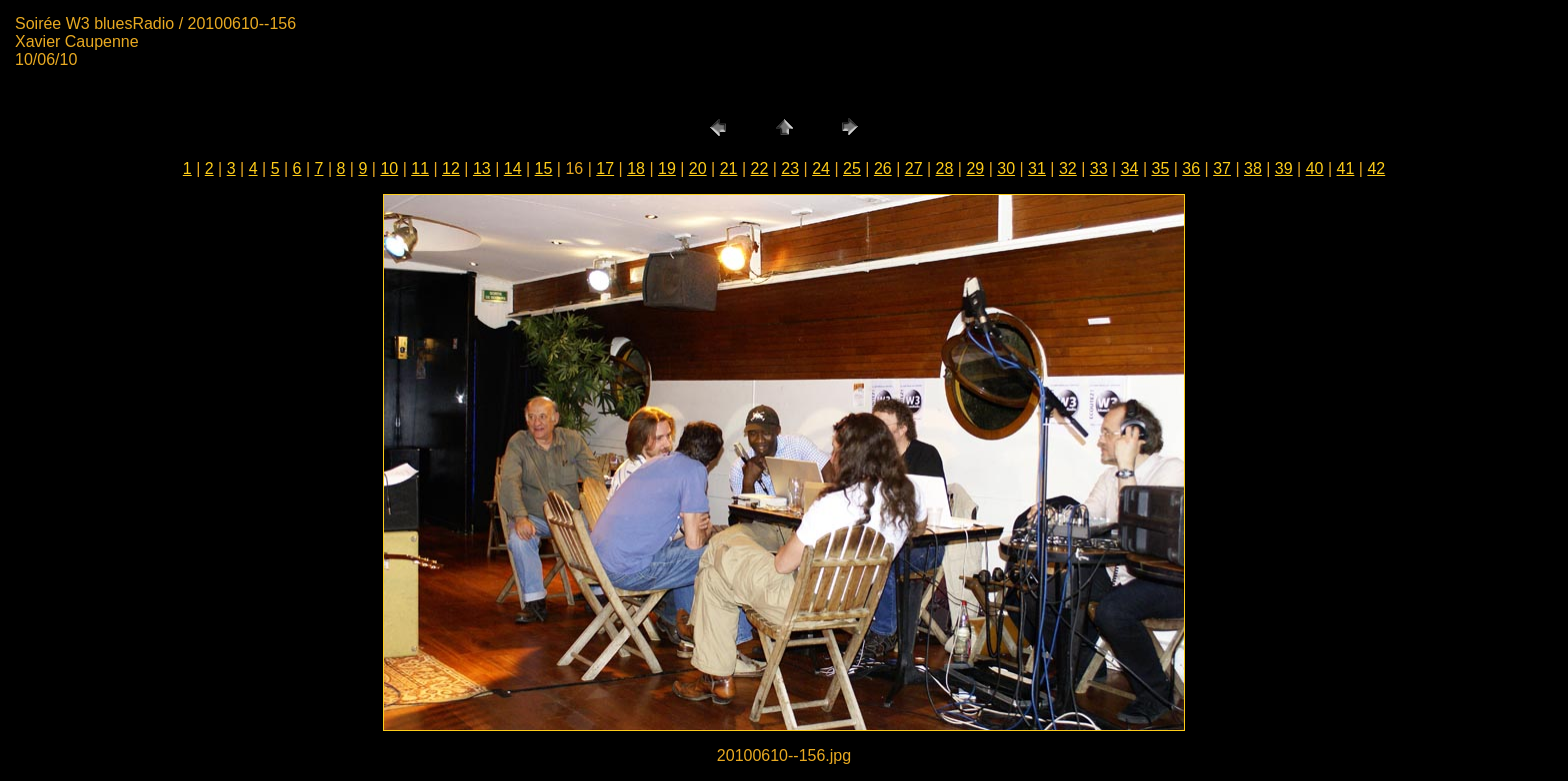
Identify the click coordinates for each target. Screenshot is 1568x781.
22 (760, 168)
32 (1068, 168)
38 (1253, 168)
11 (420, 168)
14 (513, 168)
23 (790, 168)
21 (729, 168)
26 (883, 168)
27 (914, 168)
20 (698, 168)
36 (1191, 168)
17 (605, 168)
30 (1006, 168)
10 (389, 168)
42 (1376, 168)
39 (1284, 168)
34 (1130, 168)
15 (544, 168)
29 (975, 168)
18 (636, 168)
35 (1160, 168)
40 (1315, 168)
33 (1099, 168)
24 (821, 168)
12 (451, 168)
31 (1037, 168)
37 (1222, 168)
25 (852, 168)
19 (667, 168)
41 (1346, 168)
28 (945, 168)
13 (482, 168)
